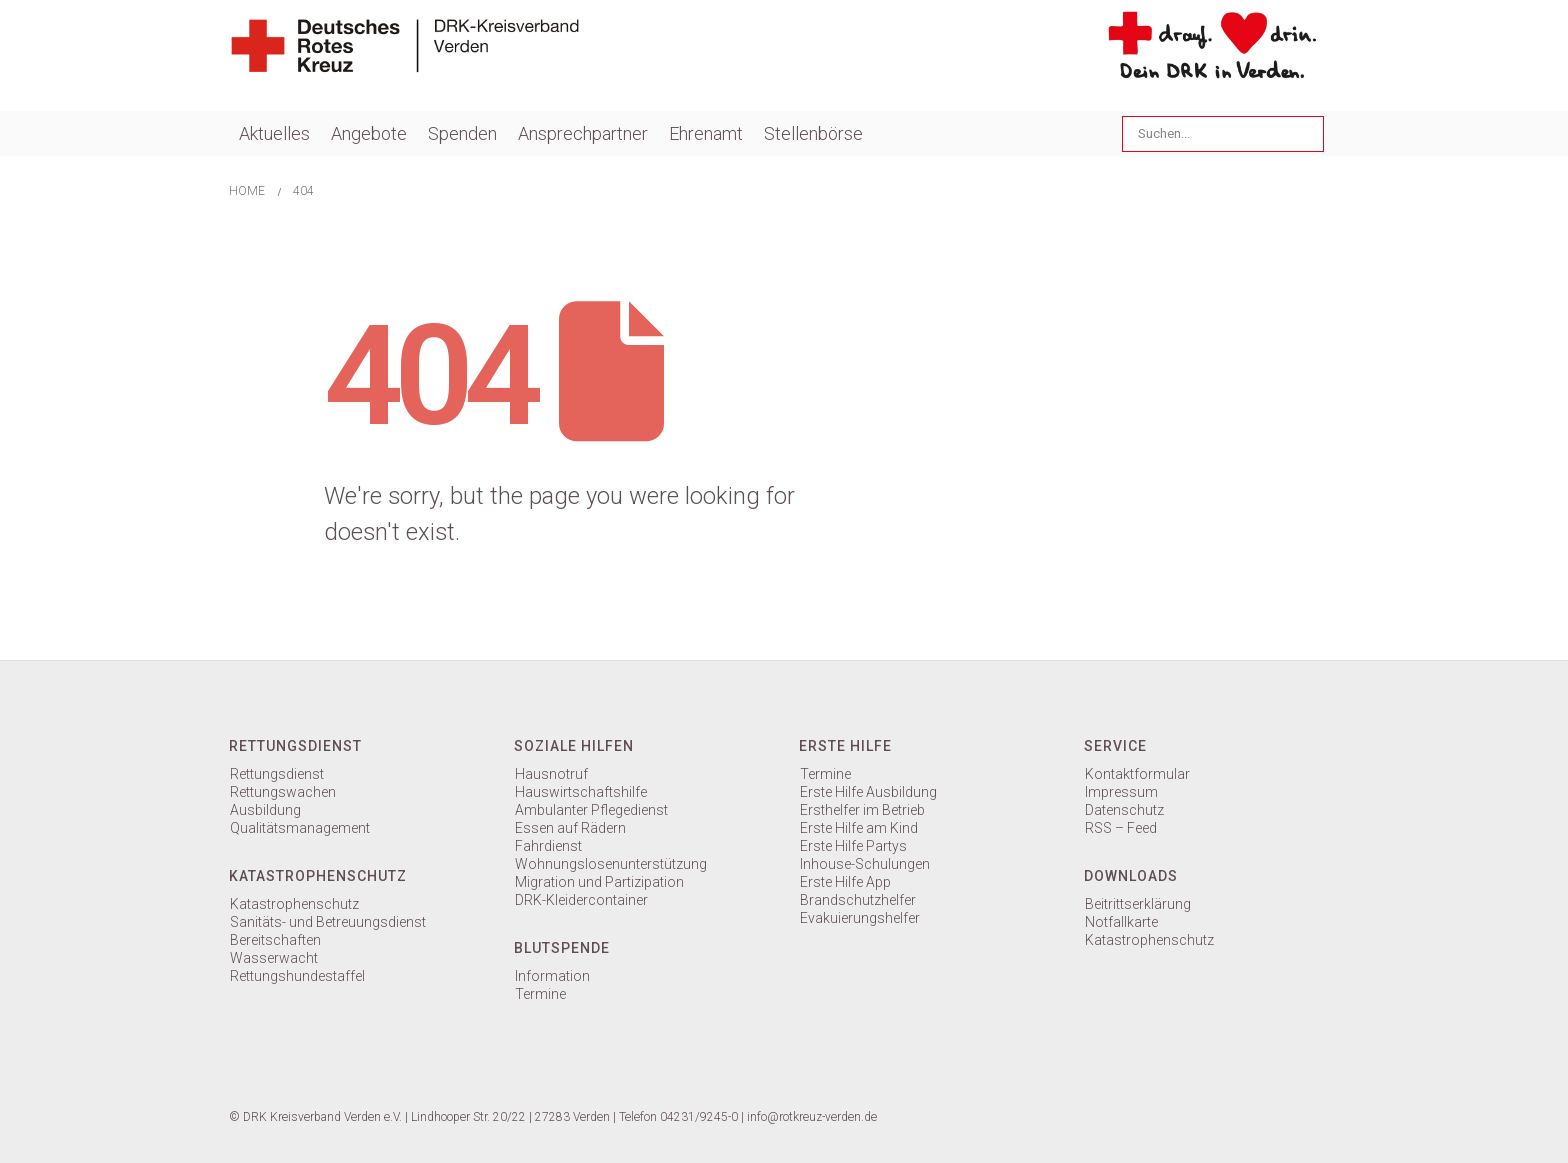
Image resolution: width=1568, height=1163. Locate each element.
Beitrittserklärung (1138, 904)
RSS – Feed (1121, 828)
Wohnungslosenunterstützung (611, 864)
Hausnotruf (551, 774)
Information (552, 976)
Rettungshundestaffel (297, 976)
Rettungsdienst (277, 774)
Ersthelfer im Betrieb (862, 810)
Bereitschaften (275, 940)
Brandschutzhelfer (858, 900)
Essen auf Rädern (570, 828)
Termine (540, 994)
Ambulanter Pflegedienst (591, 810)
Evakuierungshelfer (860, 918)
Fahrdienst (548, 846)
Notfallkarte (1121, 922)
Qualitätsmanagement (300, 828)
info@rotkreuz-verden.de (812, 1117)
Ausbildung (265, 810)
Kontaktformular (1137, 774)
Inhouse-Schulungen (865, 864)
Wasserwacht (274, 958)
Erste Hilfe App (845, 882)
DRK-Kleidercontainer (581, 900)
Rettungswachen (283, 792)
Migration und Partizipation (599, 882)
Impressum (1121, 792)
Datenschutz (1124, 810)
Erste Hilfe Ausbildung (868, 792)
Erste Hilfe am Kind (859, 828)
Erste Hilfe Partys (853, 846)
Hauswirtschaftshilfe (581, 792)
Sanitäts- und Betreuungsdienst (328, 922)
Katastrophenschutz (294, 904)
